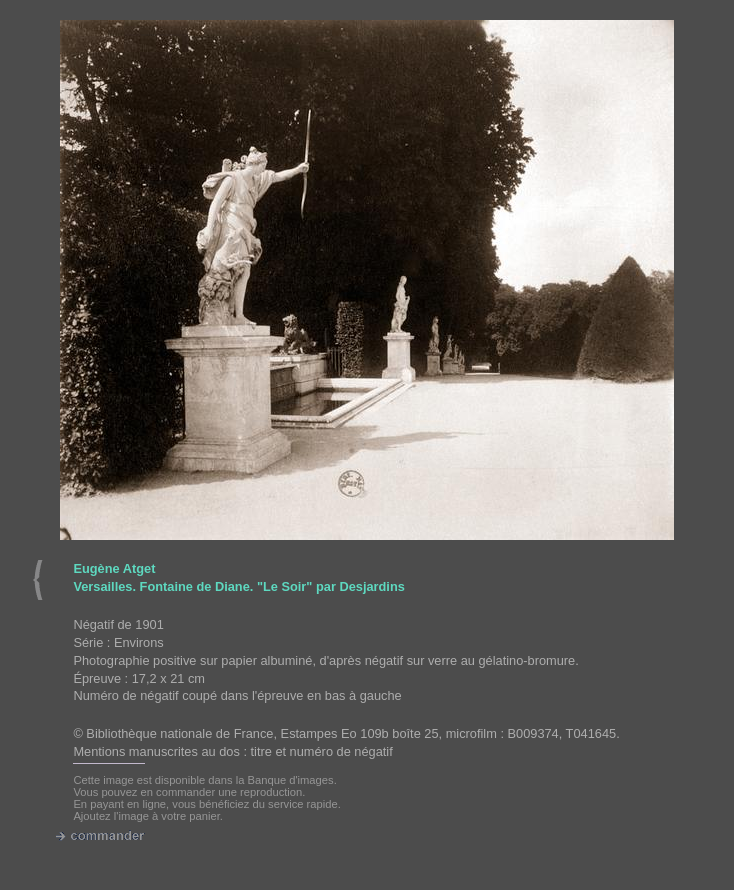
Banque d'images (291, 780)
